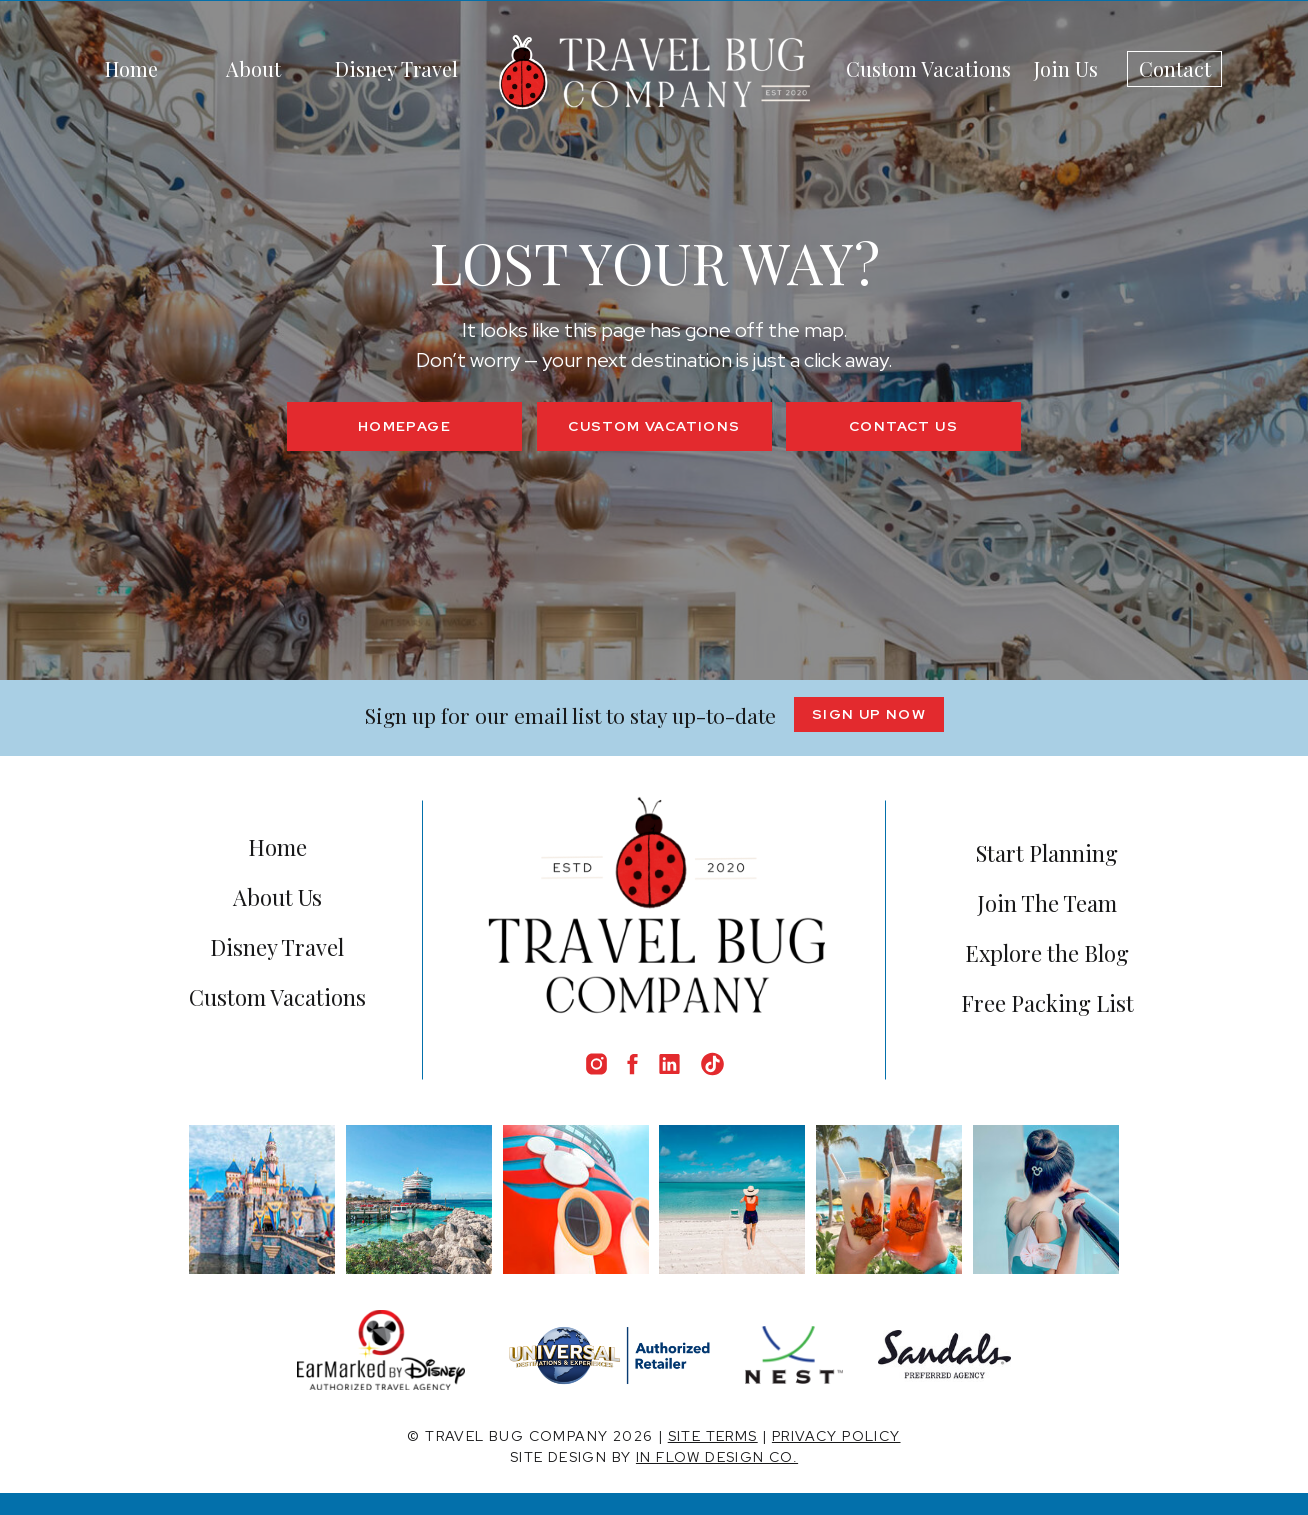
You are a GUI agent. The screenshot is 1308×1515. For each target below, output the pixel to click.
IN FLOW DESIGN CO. (717, 1457)
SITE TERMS (713, 1436)
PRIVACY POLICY (836, 1436)
